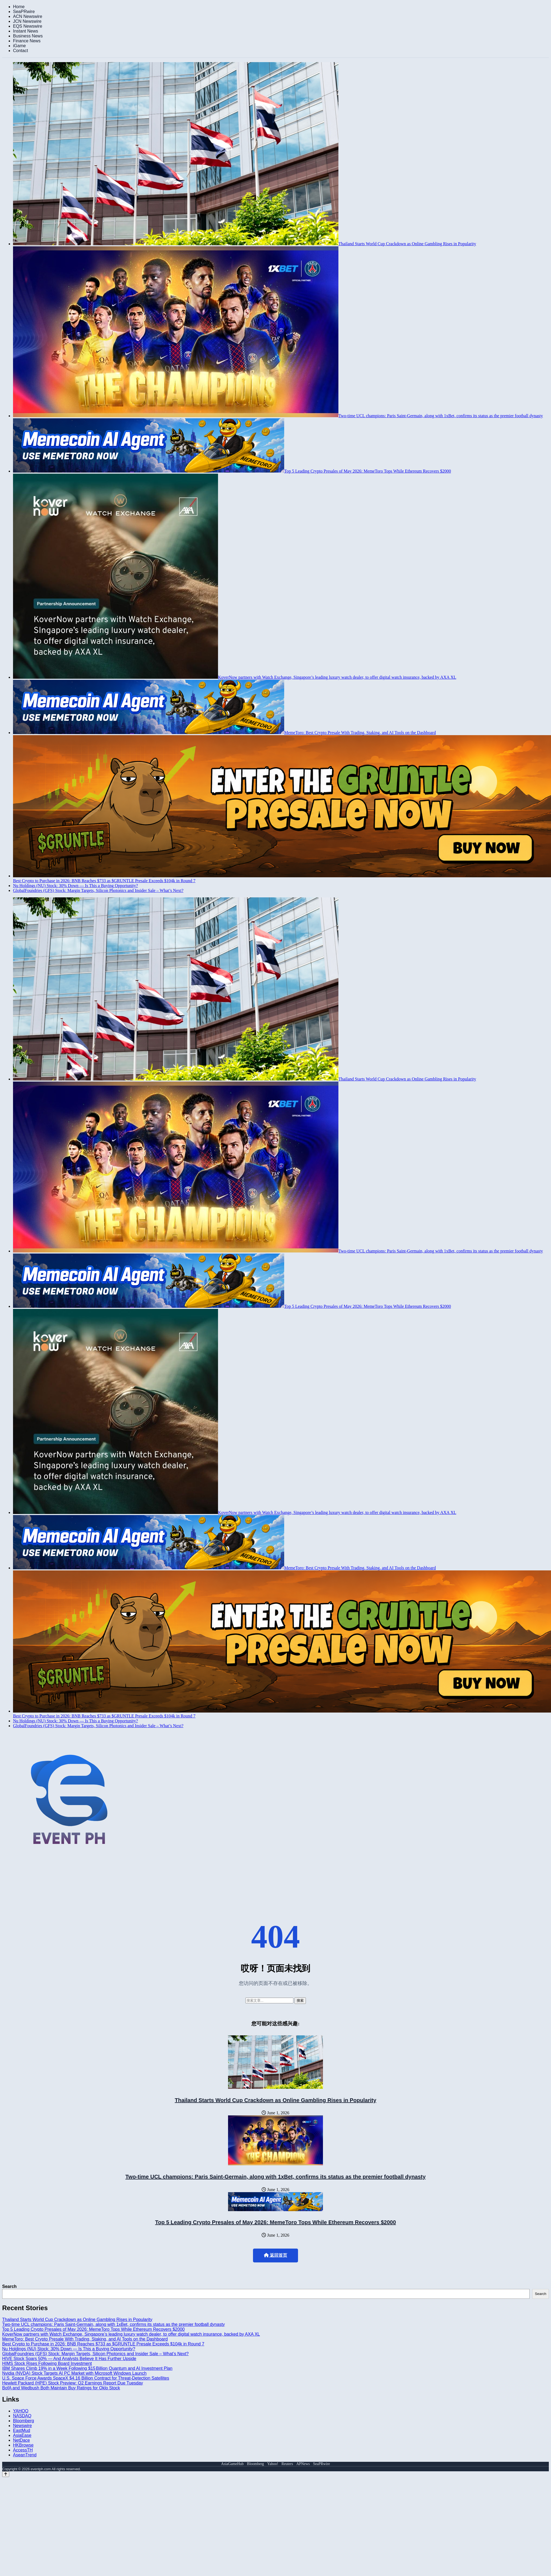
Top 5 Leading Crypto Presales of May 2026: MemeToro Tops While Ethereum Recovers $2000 (275, 2222)
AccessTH (23, 2450)
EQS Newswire (27, 26)
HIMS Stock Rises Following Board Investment (47, 2363)
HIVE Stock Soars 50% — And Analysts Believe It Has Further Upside (69, 2358)
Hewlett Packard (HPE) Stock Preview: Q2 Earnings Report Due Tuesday (72, 2383)
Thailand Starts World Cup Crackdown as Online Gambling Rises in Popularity (275, 2100)
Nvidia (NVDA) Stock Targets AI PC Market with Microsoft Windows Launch (74, 2373)
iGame (19, 45)
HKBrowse (23, 2445)
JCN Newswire (27, 21)
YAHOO (20, 2411)
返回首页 (275, 2255)
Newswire (22, 2425)
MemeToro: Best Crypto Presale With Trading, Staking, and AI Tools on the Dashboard (85, 2339)
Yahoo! (272, 2464)
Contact (20, 50)
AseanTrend (25, 2455)
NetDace (21, 2440)
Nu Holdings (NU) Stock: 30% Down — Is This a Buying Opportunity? (68, 2349)
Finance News (26, 41)
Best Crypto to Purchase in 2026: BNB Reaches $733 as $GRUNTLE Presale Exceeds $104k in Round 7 (103, 2344)
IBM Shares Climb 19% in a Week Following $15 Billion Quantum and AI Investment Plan (87, 2368)
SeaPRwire (24, 11)
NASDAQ (22, 2416)
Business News (28, 36)
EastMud (21, 2430)
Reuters (287, 2464)
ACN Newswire (27, 16)
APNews (303, 2464)
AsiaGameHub (232, 2464)
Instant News (25, 31)
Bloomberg (23, 2420)
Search (9, 2286)
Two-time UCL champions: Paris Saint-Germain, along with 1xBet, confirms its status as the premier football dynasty (275, 2177)
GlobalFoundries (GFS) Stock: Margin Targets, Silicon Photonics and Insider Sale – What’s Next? (95, 2353)
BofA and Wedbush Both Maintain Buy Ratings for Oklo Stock (61, 2388)
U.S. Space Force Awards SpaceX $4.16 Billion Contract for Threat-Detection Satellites (85, 2378)
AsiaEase (22, 2435)
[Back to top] (5, 2474)
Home (19, 6)
